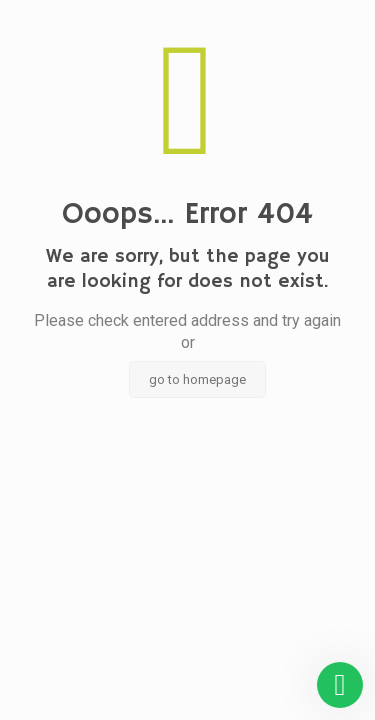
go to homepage (197, 379)
